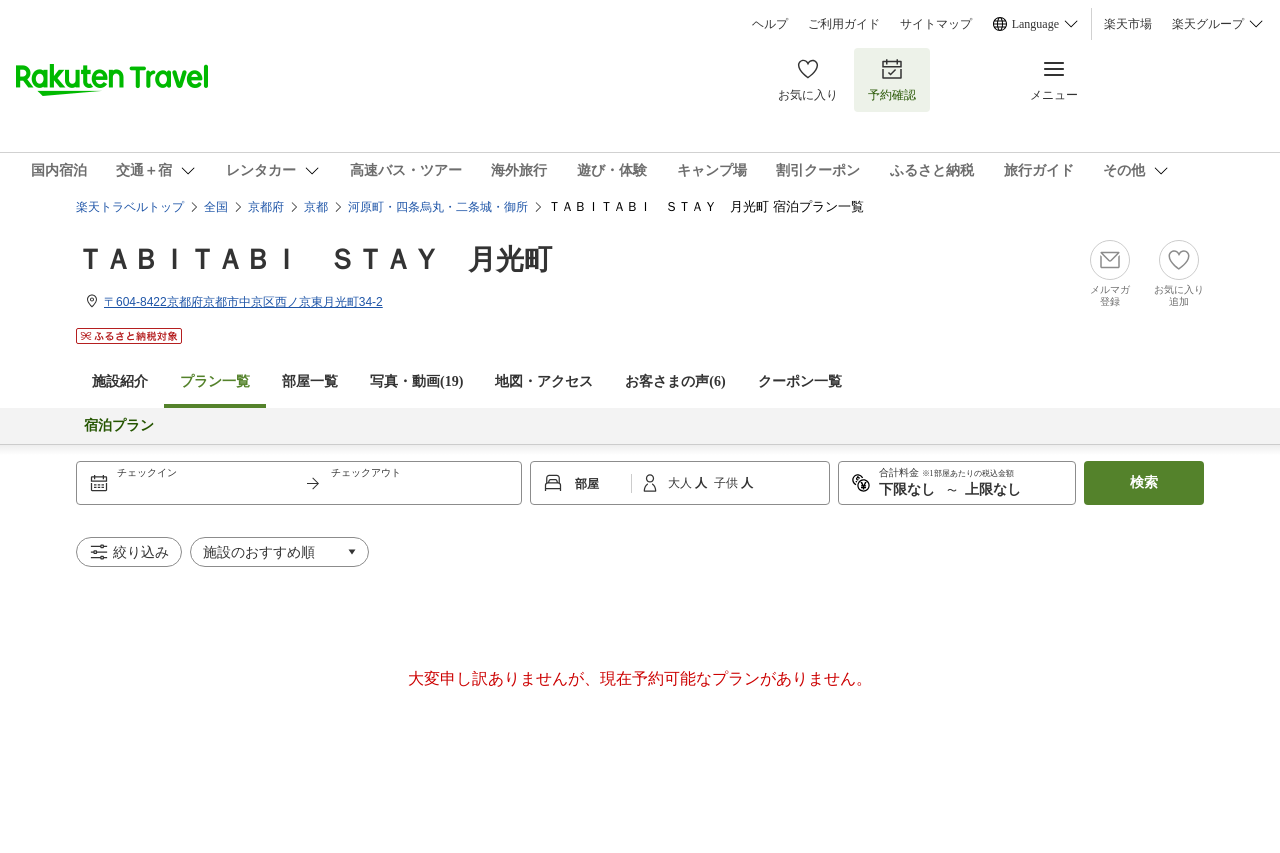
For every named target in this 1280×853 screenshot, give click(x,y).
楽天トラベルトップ (130, 207)
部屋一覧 (310, 381)
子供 (727, 483)
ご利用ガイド (844, 24)
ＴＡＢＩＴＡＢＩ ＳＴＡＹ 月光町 (314, 259)
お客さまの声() (675, 381)
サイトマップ (936, 24)
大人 (681, 483)
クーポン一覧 (800, 381)
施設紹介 (120, 381)
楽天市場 (1128, 24)
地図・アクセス (544, 381)
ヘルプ (770, 24)
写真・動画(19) (416, 381)
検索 (1144, 482)
